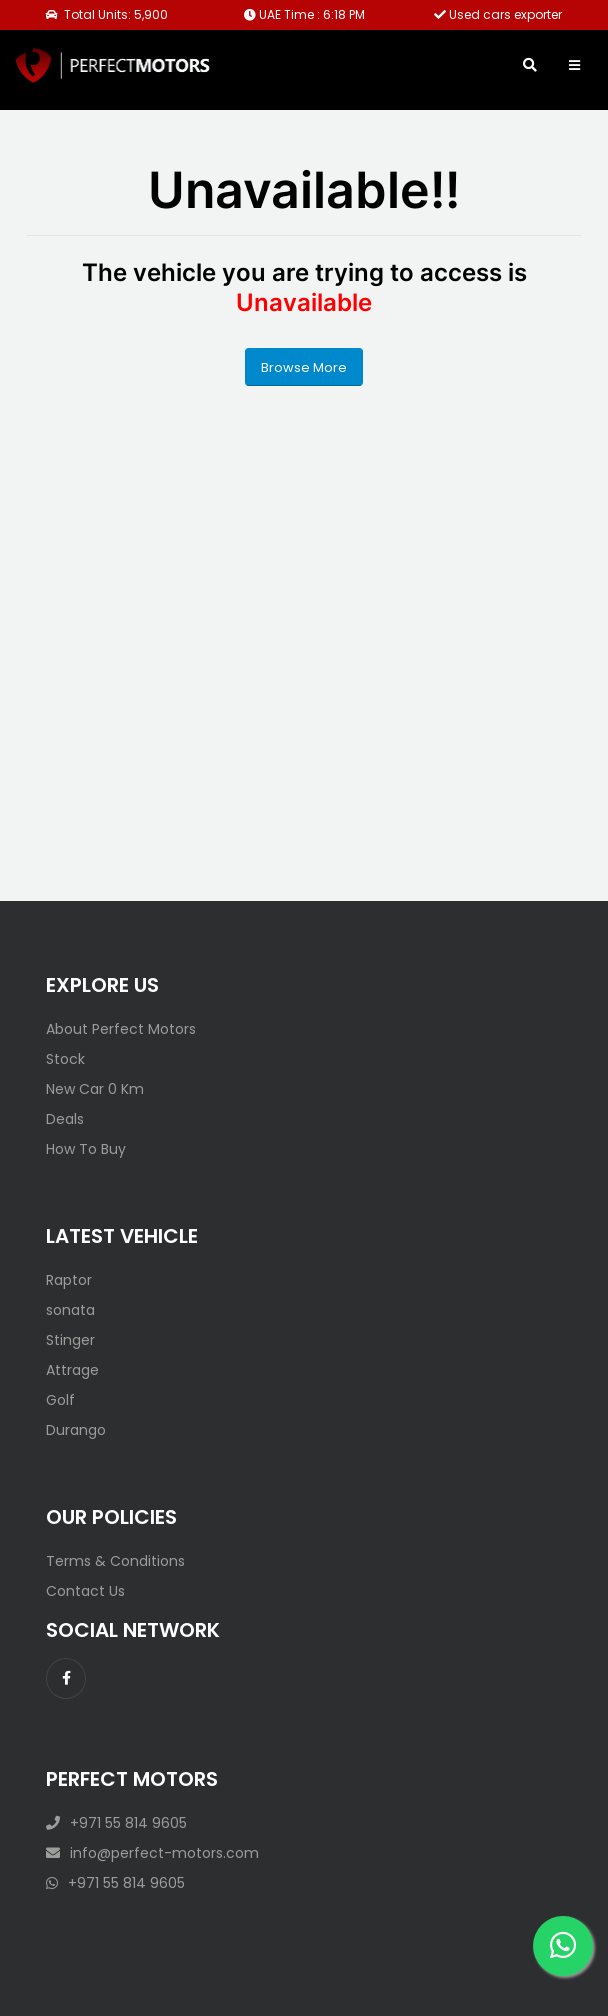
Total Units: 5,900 (107, 14)
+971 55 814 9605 (116, 1823)
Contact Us (85, 1591)
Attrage (72, 1370)
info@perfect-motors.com (152, 1853)
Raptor (69, 1280)
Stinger (70, 1340)
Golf (60, 1400)
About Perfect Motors (121, 1029)
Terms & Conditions (115, 1561)
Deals (65, 1119)
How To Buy (86, 1149)
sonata (70, 1310)
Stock (65, 1059)
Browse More (304, 367)
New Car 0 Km (95, 1089)
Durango (76, 1430)
